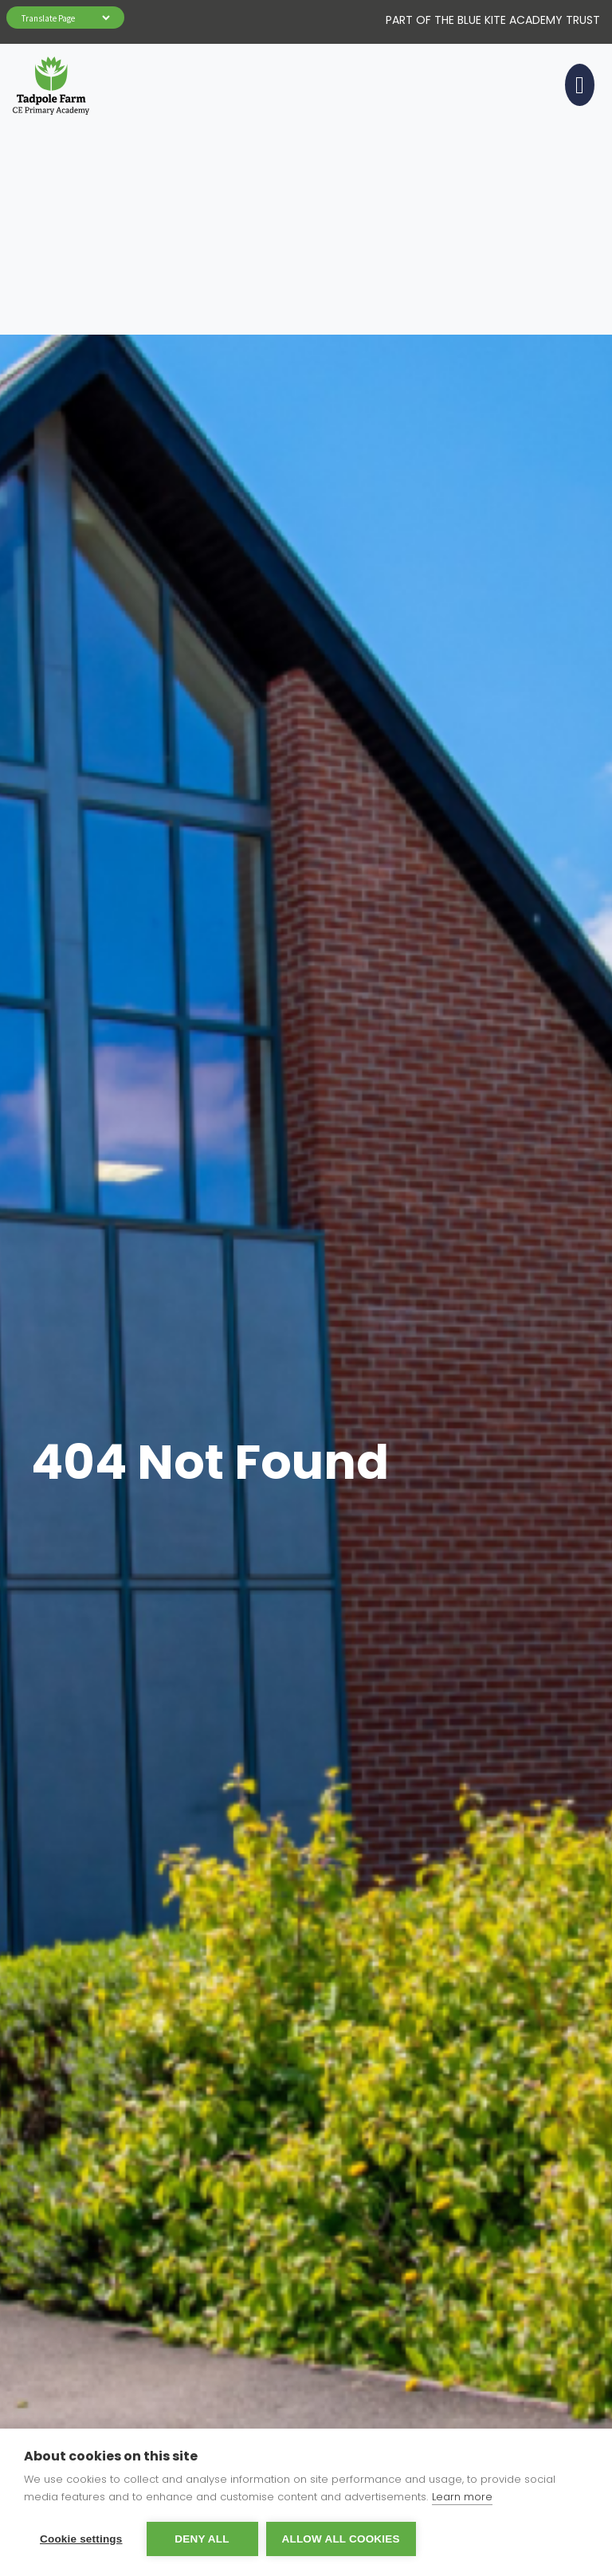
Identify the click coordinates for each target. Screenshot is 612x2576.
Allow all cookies (341, 2539)
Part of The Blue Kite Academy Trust (493, 20)
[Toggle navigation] (577, 85)
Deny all (202, 2539)
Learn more (462, 2496)
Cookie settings (81, 2539)
